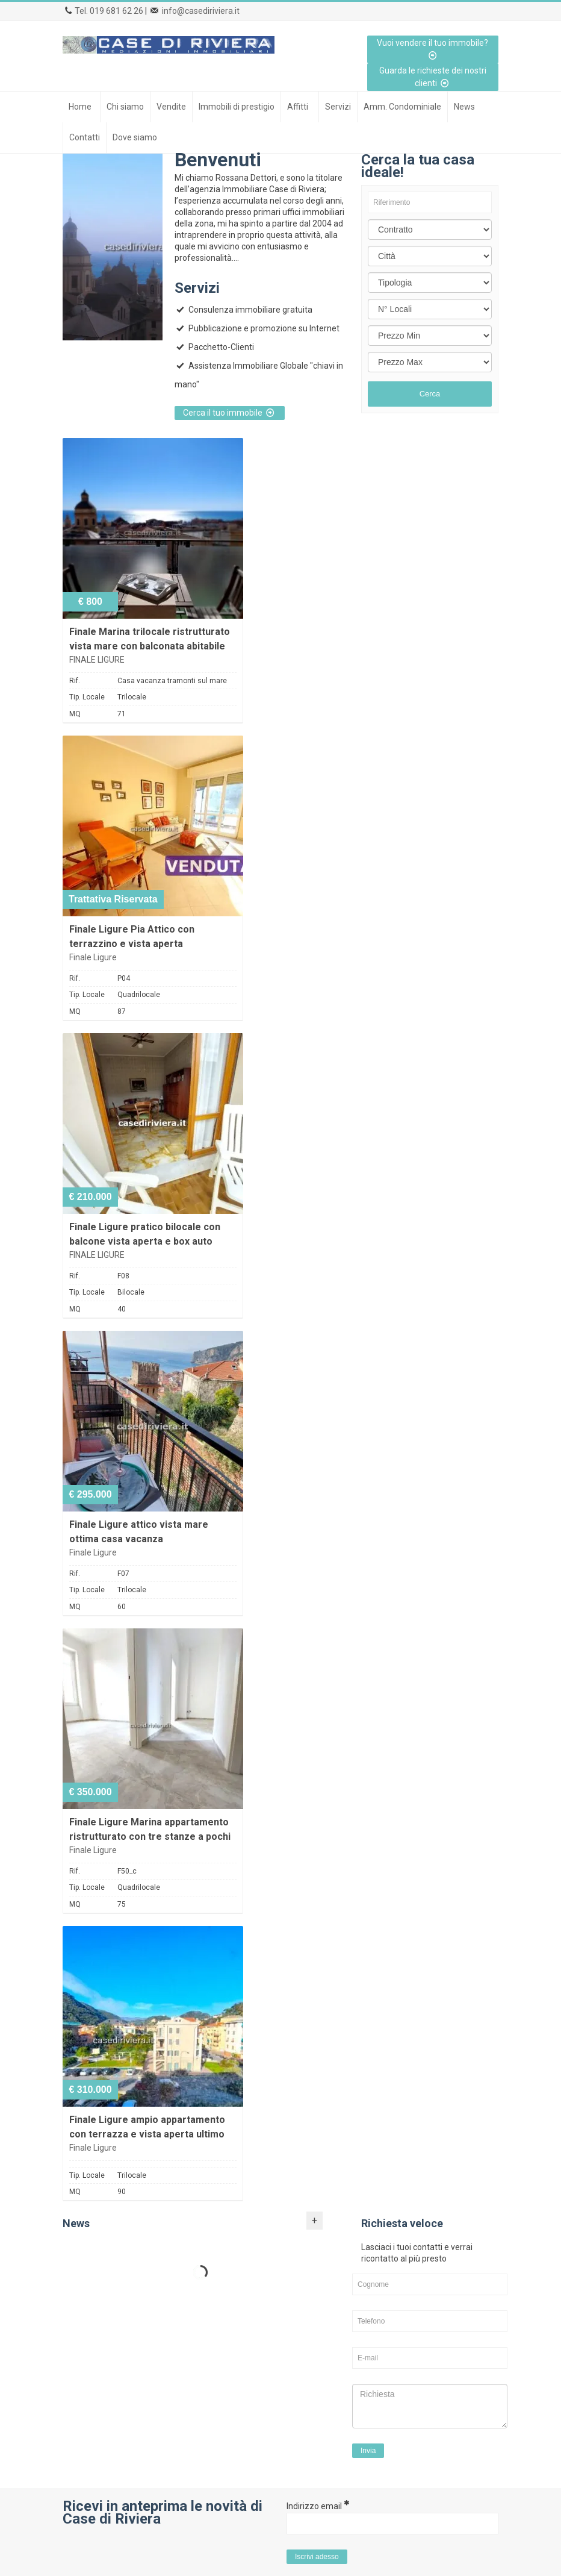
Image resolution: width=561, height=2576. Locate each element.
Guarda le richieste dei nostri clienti (432, 77)
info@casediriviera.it (201, 11)
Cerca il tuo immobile (229, 412)
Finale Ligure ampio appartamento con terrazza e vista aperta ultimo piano (147, 2134)
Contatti (84, 137)
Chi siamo (125, 106)
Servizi (338, 106)
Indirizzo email (318, 2505)
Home (80, 106)
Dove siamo (135, 137)
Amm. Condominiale (402, 106)
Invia (368, 2450)
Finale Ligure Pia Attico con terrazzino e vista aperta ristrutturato (131, 944)
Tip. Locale (87, 697)
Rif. (74, 681)
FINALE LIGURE (97, 659)
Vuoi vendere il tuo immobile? (432, 49)
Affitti (297, 106)
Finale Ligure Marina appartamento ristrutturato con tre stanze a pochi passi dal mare (150, 1836)
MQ (75, 714)
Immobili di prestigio (236, 106)
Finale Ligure (93, 957)
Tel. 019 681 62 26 (109, 11)
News (464, 106)
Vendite (171, 106)
